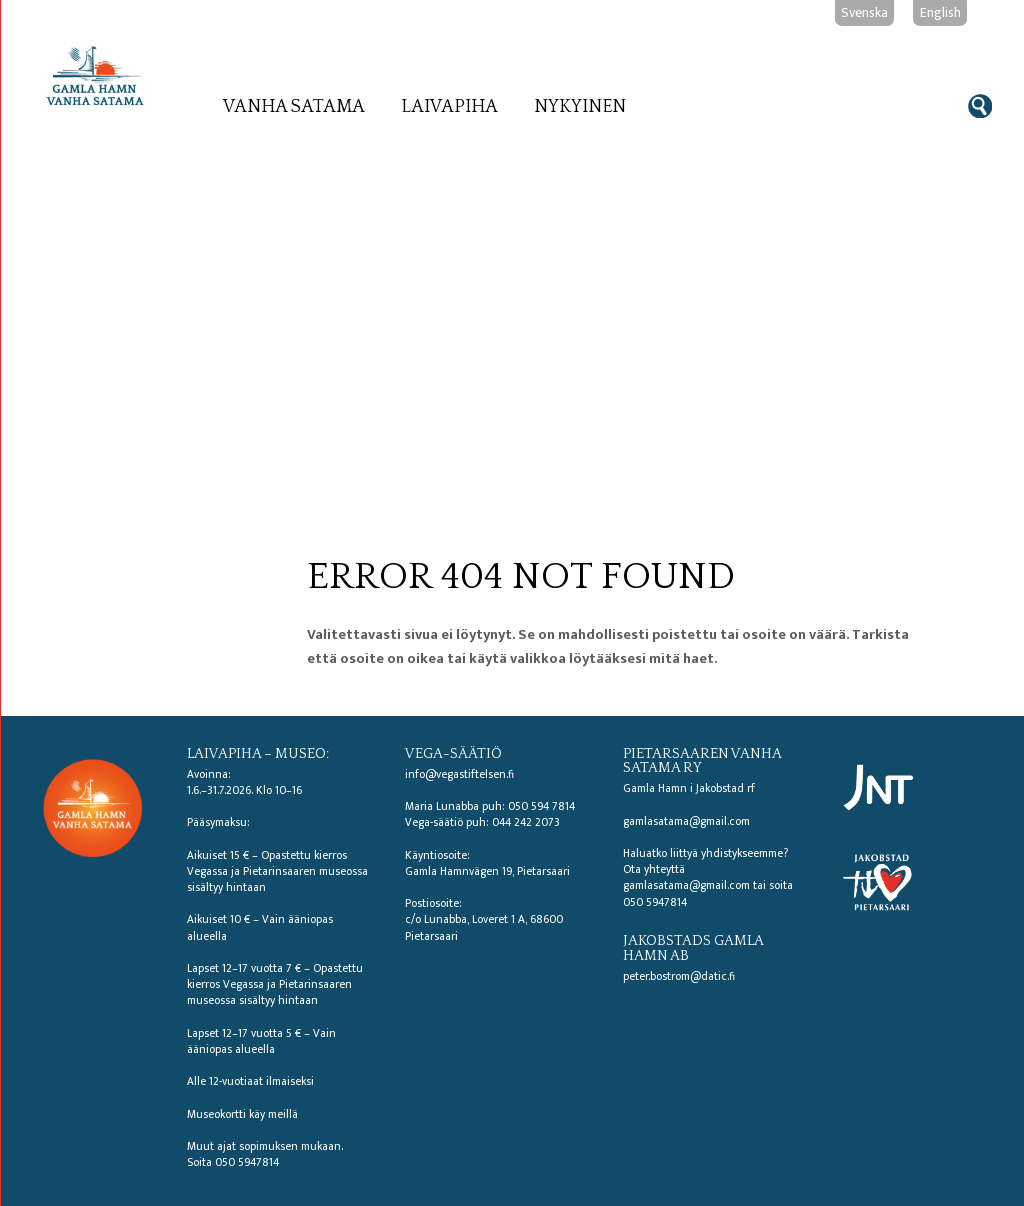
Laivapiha (449, 107)
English (940, 12)
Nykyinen (580, 107)
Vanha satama (294, 107)
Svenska (864, 12)
